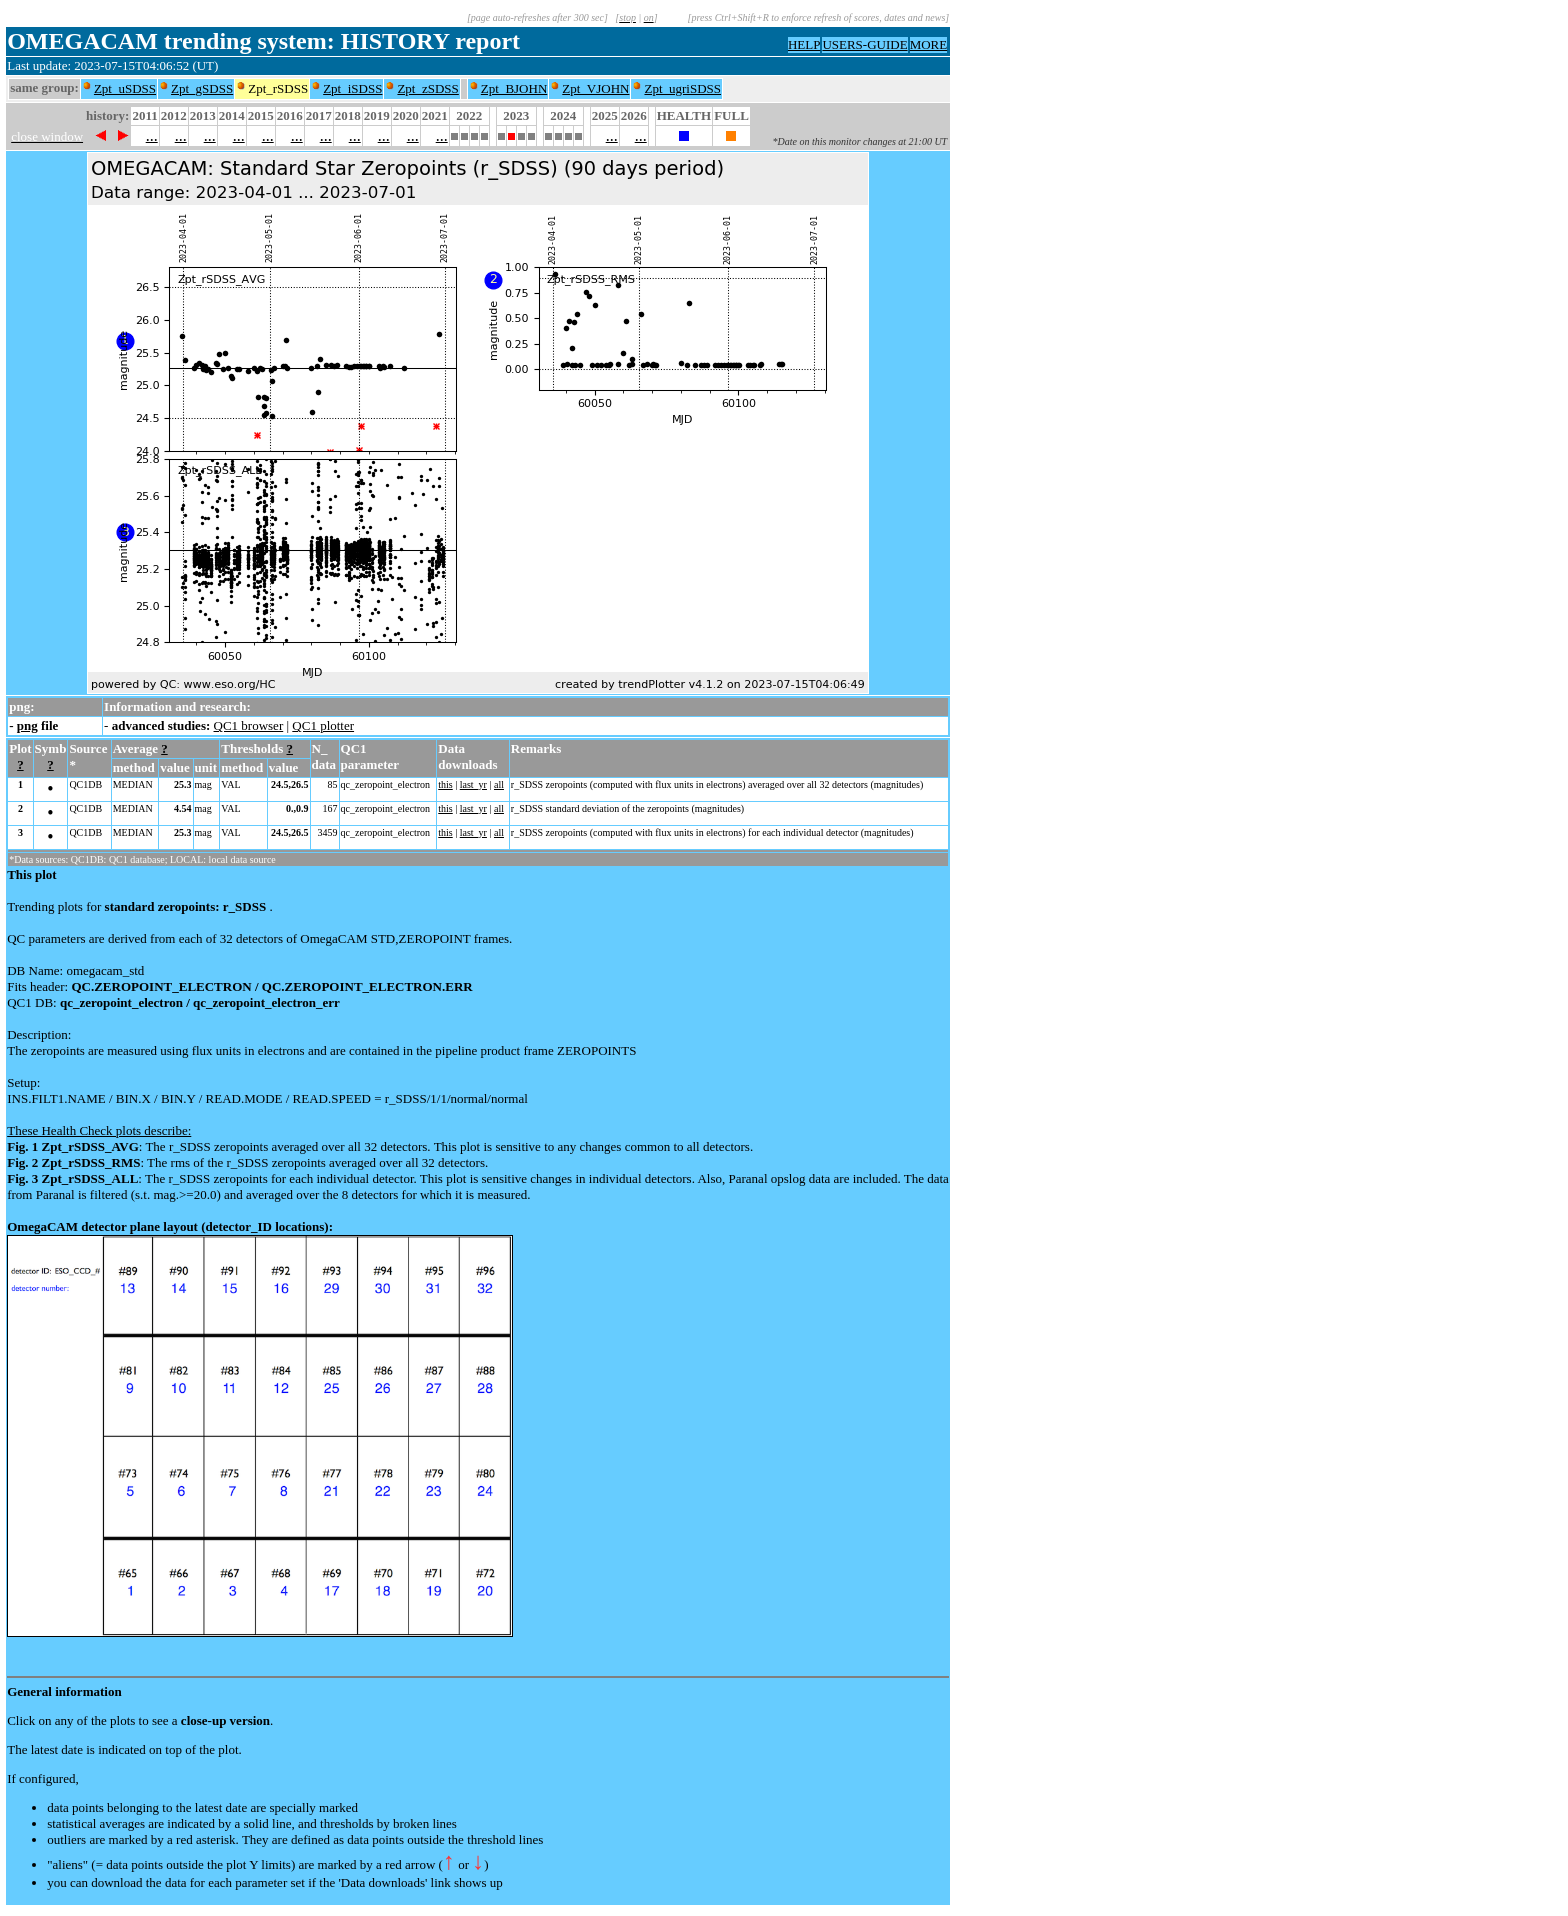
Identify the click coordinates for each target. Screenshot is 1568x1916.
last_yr (473, 784)
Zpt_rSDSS (278, 88)
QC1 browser (249, 725)
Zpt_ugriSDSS (682, 88)
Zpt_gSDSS (202, 88)
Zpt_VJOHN (595, 88)
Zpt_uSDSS (125, 88)
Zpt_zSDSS (427, 88)
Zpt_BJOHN (514, 88)
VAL (230, 784)
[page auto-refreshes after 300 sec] (537, 17)
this (445, 784)
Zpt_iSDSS (352, 88)
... (152, 135)
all (499, 784)
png (27, 725)
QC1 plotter (323, 725)
